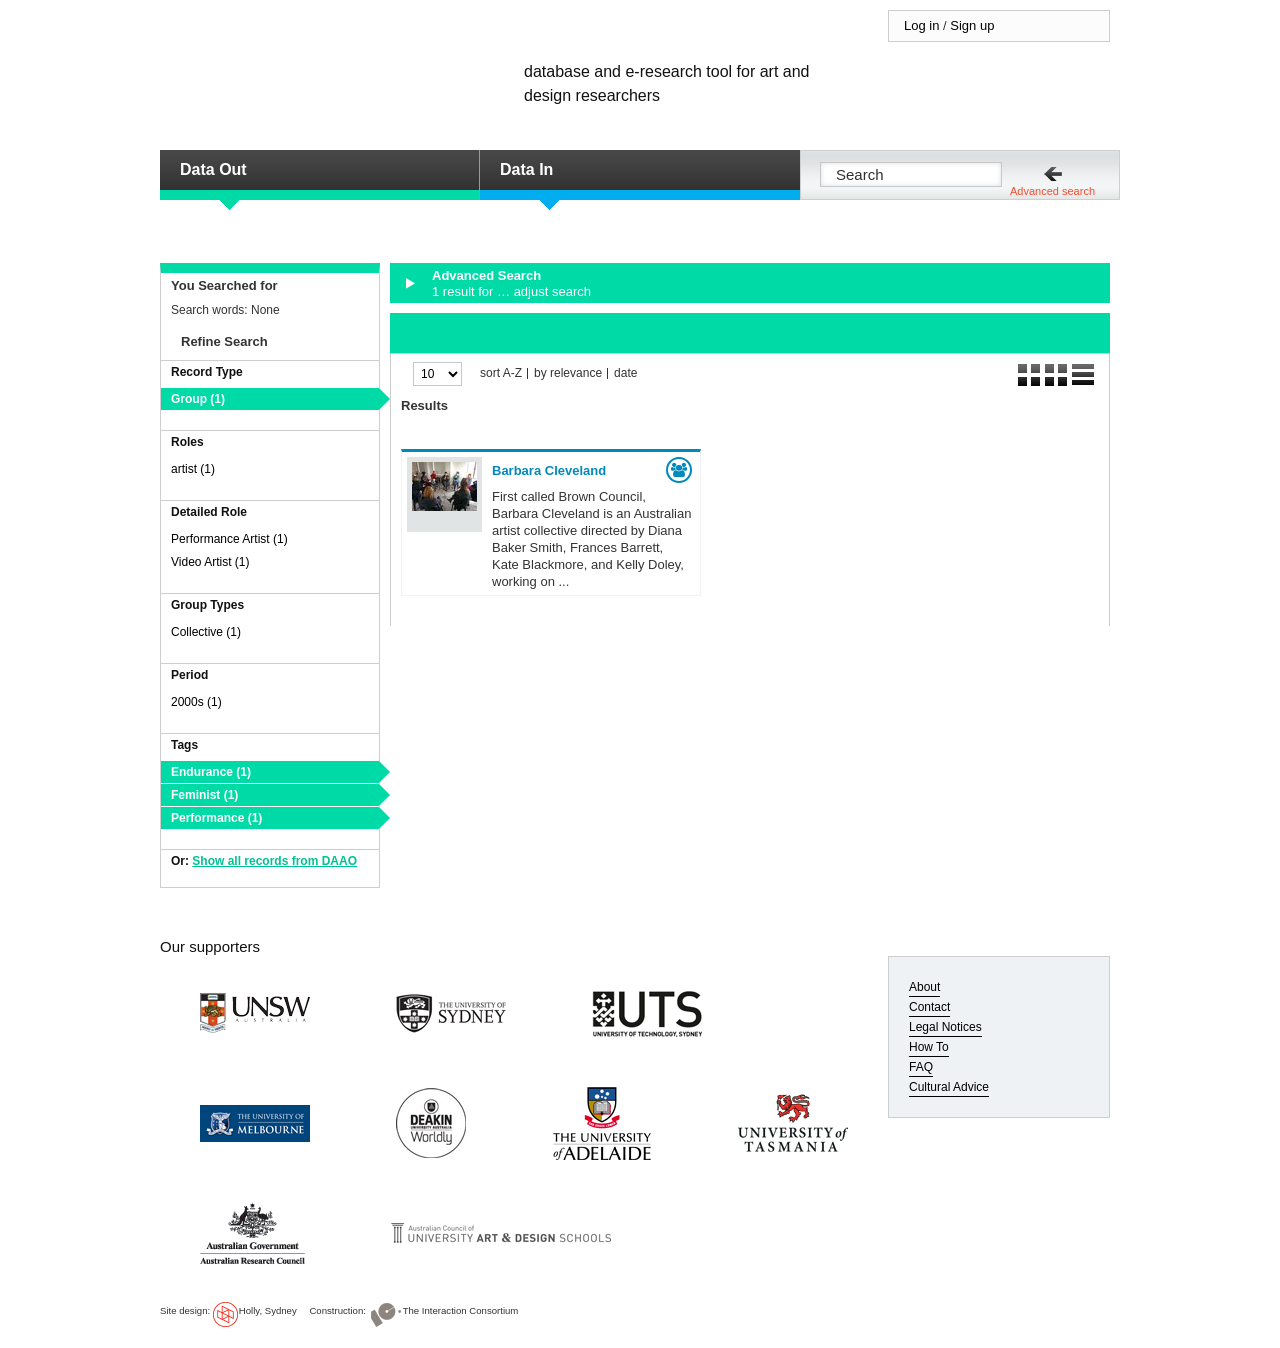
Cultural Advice (949, 1087)
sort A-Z (501, 373)
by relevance (568, 373)
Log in (921, 25)
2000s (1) (196, 702)
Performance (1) (216, 818)
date (625, 373)
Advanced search (1052, 191)
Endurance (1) (211, 772)
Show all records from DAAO (274, 861)
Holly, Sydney (268, 1310)
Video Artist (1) (210, 562)
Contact (929, 1007)
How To (929, 1047)
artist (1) (193, 469)
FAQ (921, 1067)
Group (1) (198, 399)
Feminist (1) (204, 795)
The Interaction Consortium (461, 1310)
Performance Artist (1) (229, 539)
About (924, 987)
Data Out (213, 169)
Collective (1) (206, 632)
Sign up (972, 25)
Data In (526, 169)
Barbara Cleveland (549, 470)
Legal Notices (945, 1027)
